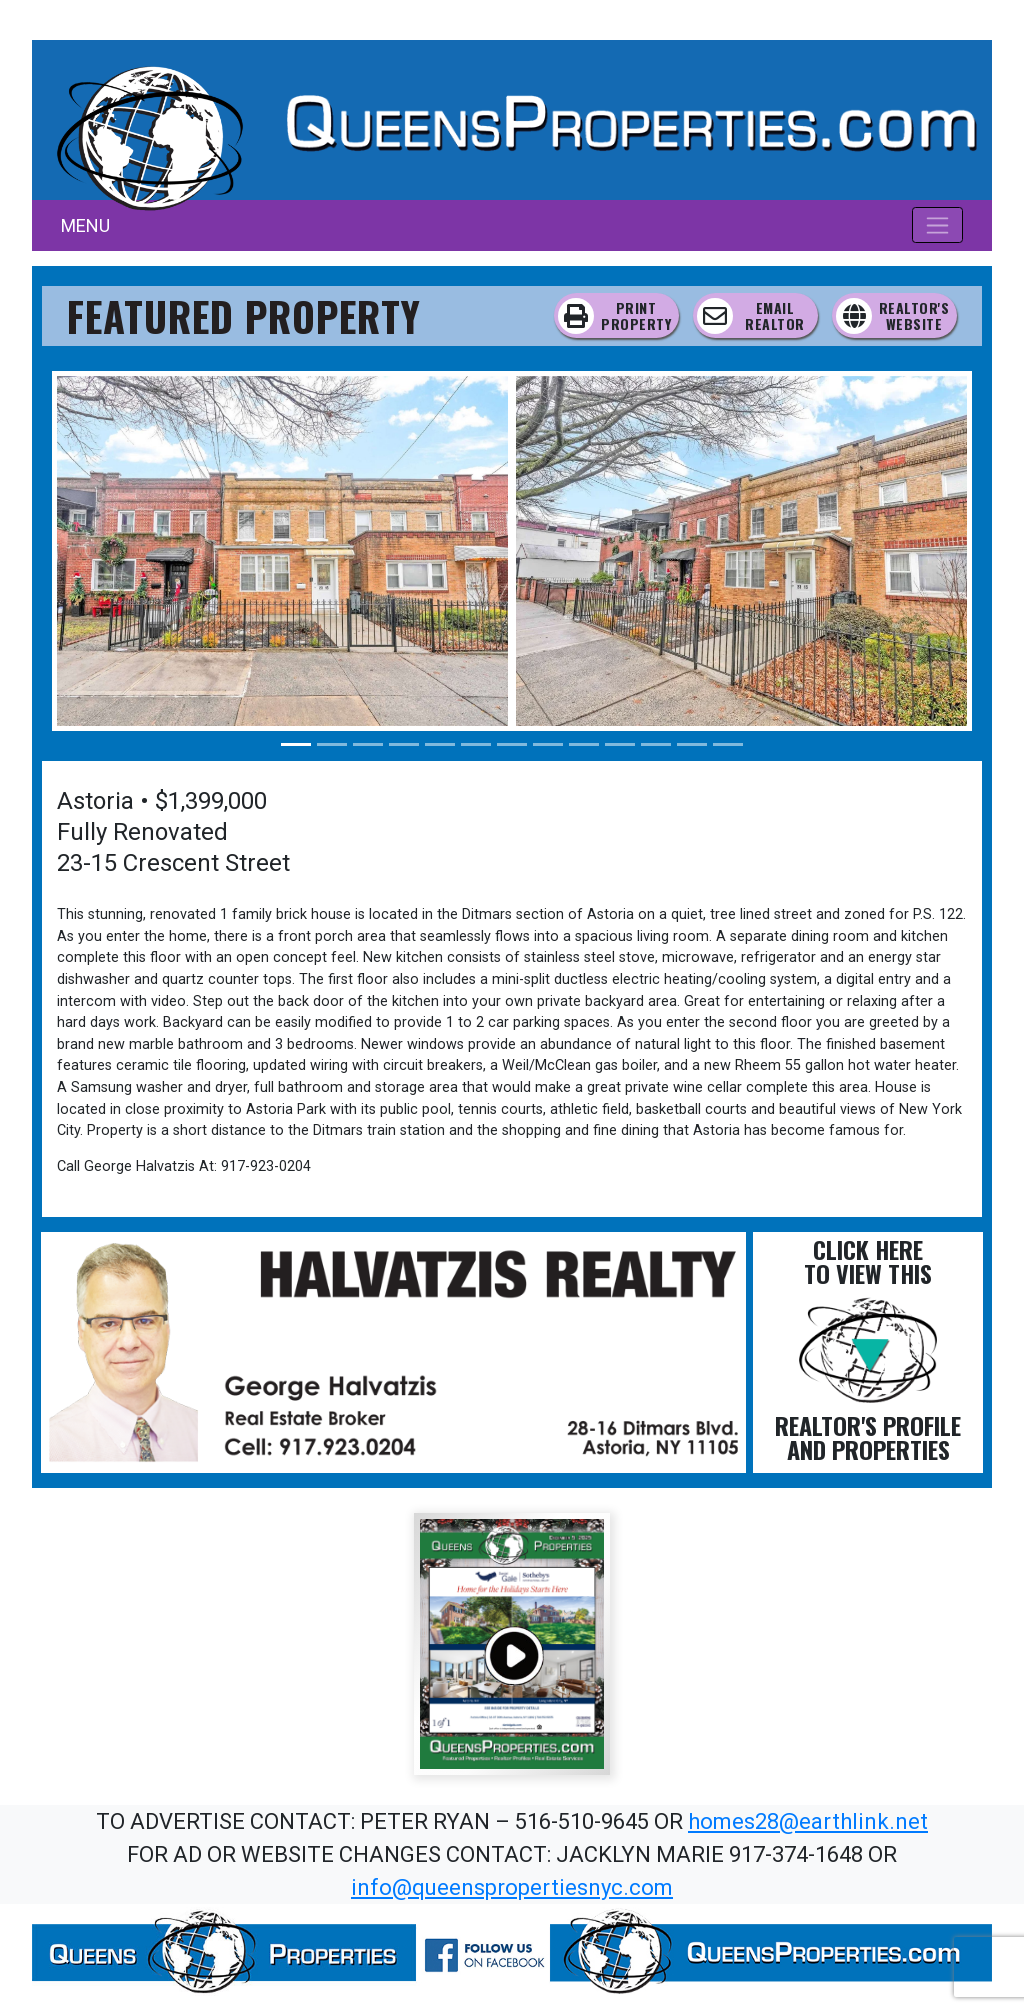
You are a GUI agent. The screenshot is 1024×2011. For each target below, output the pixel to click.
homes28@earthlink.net (808, 1821)
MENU (85, 225)
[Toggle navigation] (937, 225)
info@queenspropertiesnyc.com (512, 1887)
